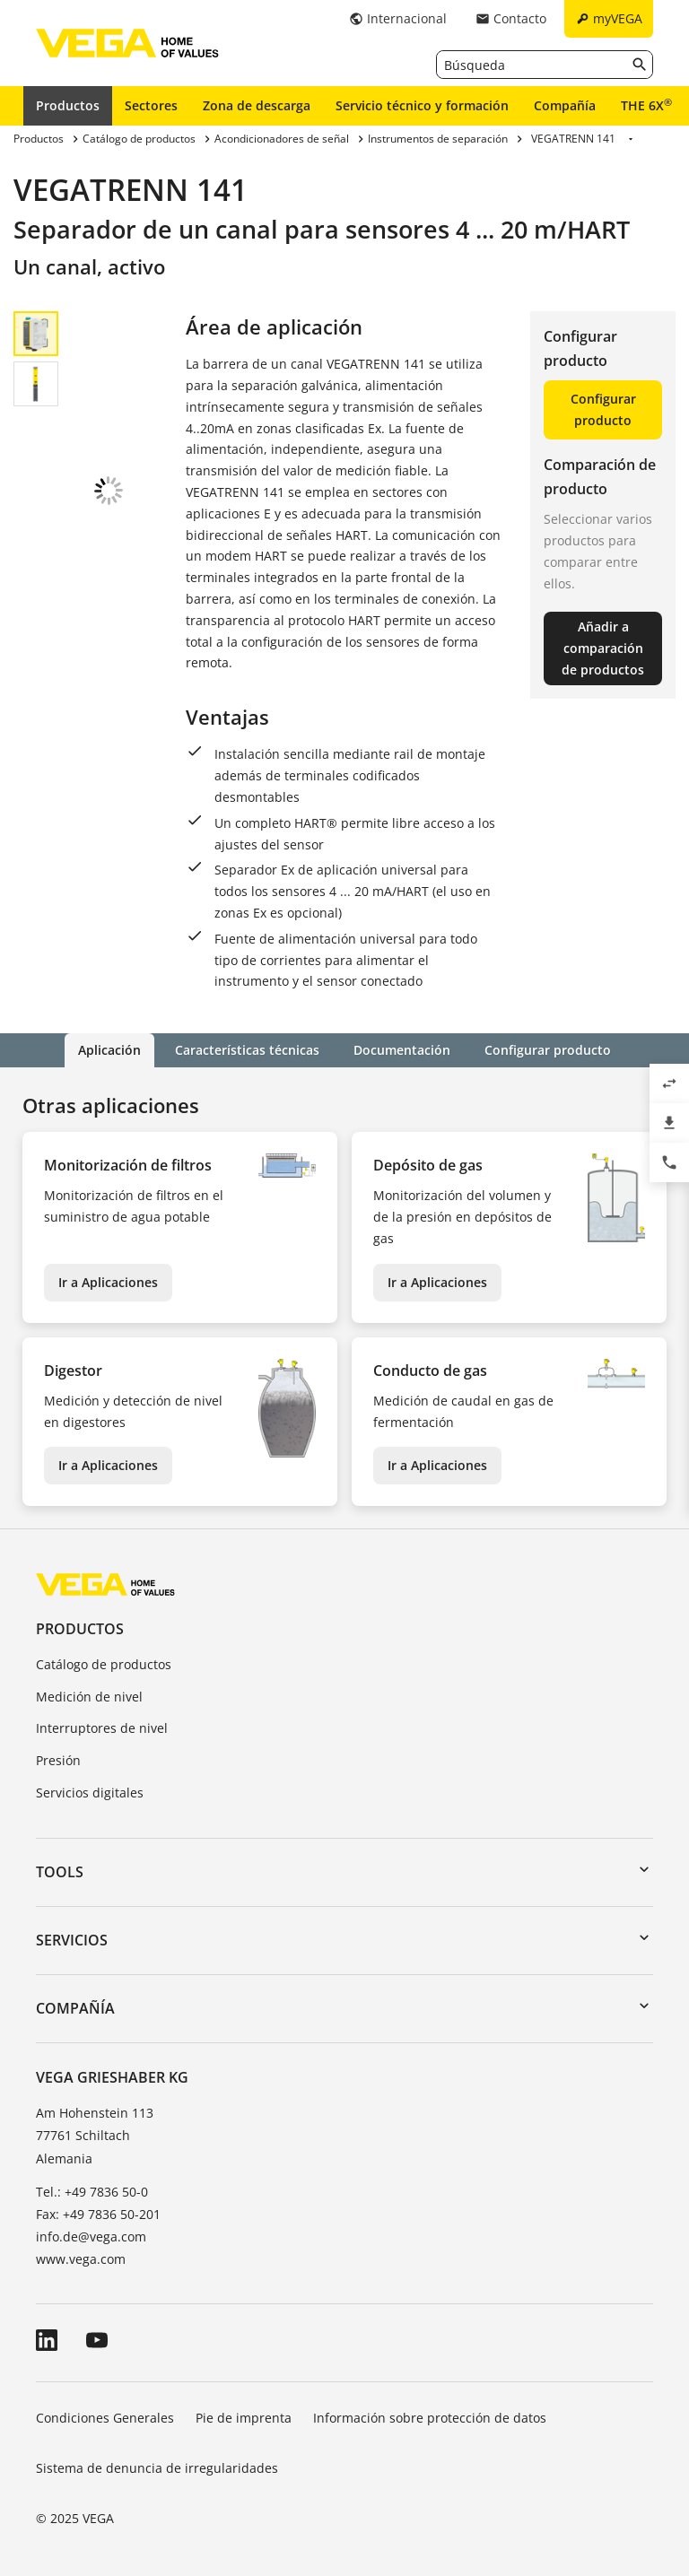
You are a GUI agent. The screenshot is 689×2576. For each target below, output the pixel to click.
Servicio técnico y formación (422, 105)
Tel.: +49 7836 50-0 (92, 2191)
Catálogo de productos (103, 1664)
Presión (58, 1760)
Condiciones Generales (105, 2417)
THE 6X (646, 105)
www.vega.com (81, 2258)
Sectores (151, 105)
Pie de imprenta (244, 2417)
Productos (68, 105)
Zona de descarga (256, 105)
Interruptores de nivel (102, 1727)
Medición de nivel (89, 1696)
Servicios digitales (90, 1792)
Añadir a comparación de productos (603, 648)
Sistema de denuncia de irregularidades (157, 2467)
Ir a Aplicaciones (108, 1282)
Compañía (565, 105)
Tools (59, 1872)
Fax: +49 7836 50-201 (98, 2214)
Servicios (72, 1940)
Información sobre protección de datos (429, 2417)
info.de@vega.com (91, 2236)
